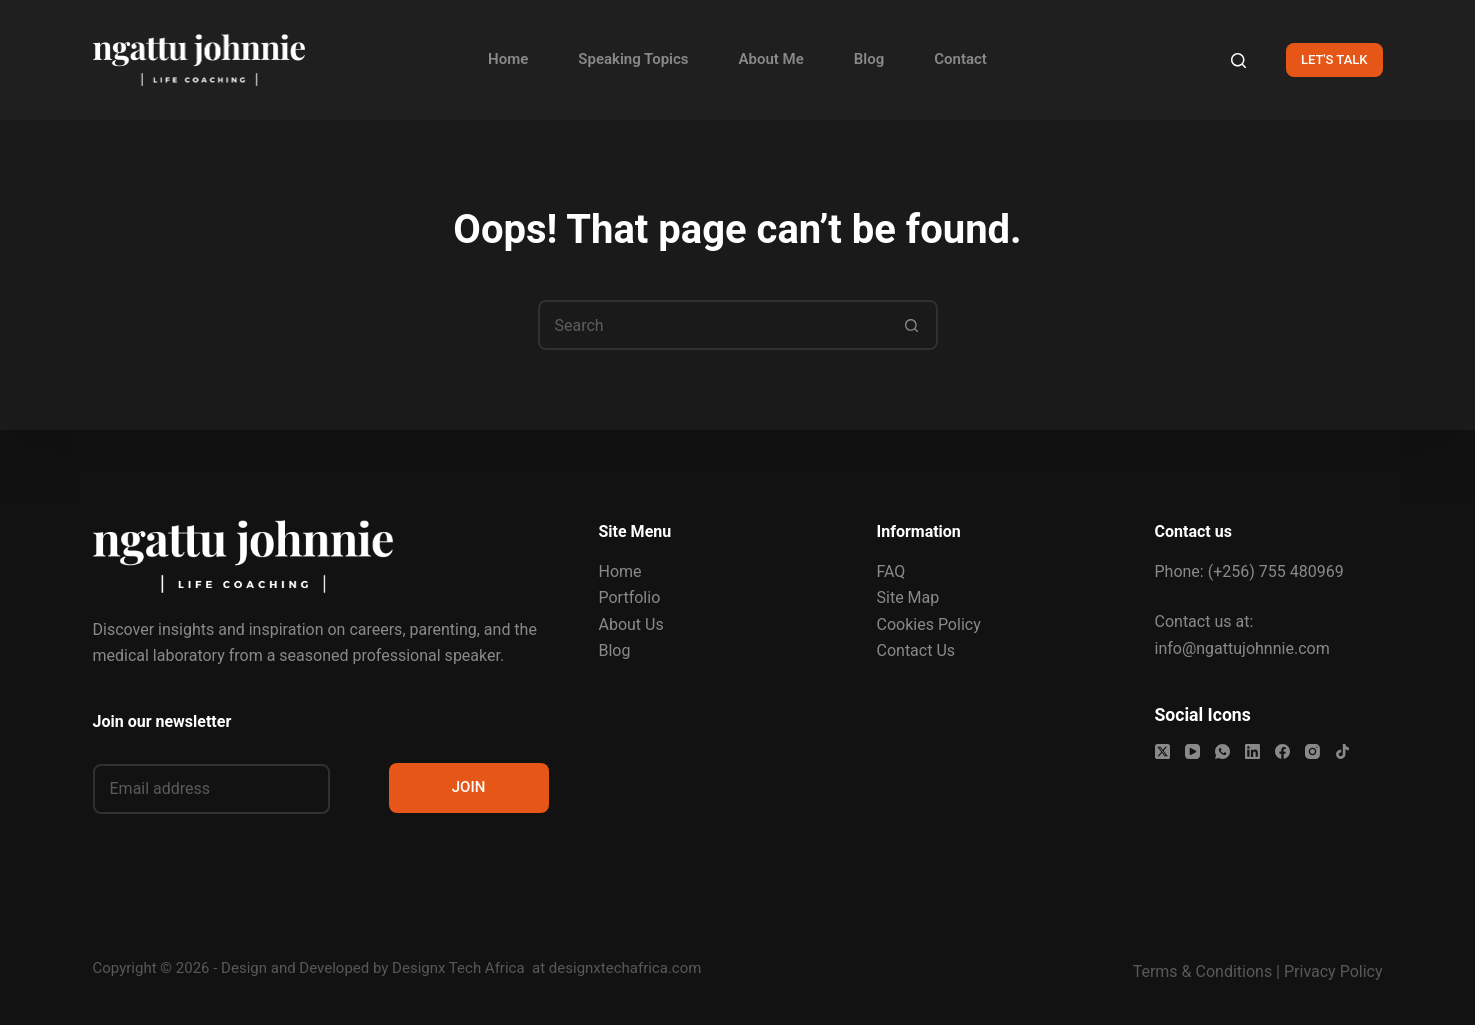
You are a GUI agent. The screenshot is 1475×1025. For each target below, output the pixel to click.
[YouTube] (1192, 751)
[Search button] (913, 325)
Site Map (908, 597)
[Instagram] (1312, 751)
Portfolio (630, 597)
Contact (960, 59)
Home (508, 59)
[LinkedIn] (1252, 751)
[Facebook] (1282, 751)
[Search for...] (713, 325)
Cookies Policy (929, 624)
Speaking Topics (633, 59)
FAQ (891, 571)
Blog (869, 59)
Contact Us (916, 650)
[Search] (1238, 60)
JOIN (469, 787)
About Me (771, 59)
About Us (631, 624)
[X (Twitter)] (1162, 751)
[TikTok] (1342, 751)
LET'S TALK (1334, 59)
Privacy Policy (1333, 971)
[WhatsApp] (1222, 751)
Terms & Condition (1198, 971)
